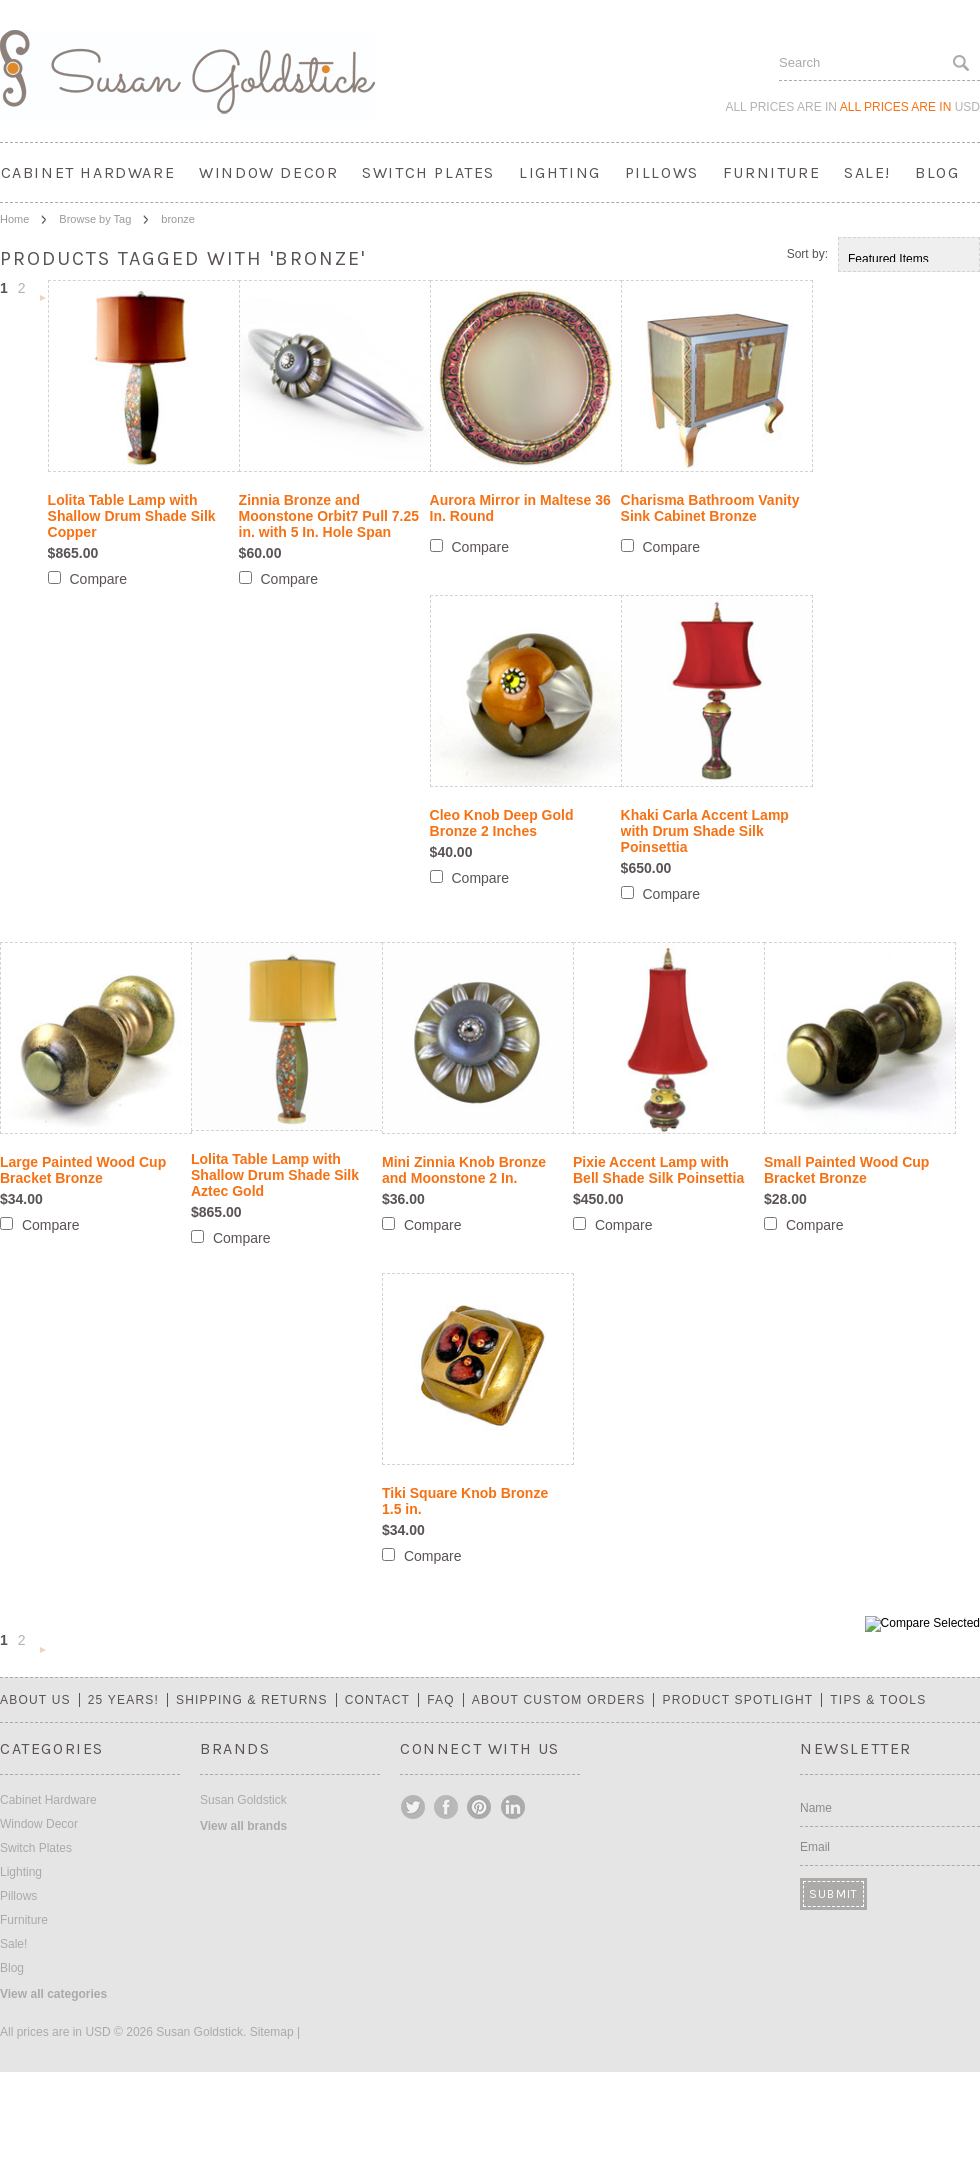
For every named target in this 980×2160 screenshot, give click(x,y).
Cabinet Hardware (88, 172)
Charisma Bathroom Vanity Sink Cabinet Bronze (710, 508)
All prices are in (910, 107)
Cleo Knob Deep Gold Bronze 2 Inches (502, 823)
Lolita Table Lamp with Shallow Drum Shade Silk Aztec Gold (275, 1175)
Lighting (560, 172)
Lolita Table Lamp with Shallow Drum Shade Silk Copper (132, 516)
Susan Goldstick (243, 1800)
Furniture (771, 172)
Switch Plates (428, 172)
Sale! (867, 172)
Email (815, 1847)
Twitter (414, 1807)
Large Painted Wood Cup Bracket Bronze (83, 1170)
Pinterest (480, 1807)
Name (816, 1808)
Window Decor (268, 172)
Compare (98, 579)
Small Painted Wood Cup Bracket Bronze (846, 1170)
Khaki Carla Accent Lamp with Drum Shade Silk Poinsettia (705, 831)
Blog (937, 172)
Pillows (662, 172)
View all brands (243, 1826)
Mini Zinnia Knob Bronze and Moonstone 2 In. (464, 1170)
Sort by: (807, 254)
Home (14, 219)
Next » (43, 299)
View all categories (53, 1994)
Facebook (447, 1807)
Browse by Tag (95, 219)
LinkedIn (513, 1807)
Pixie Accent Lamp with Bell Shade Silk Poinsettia (658, 1170)
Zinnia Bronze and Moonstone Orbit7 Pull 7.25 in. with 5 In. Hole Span (329, 516)
